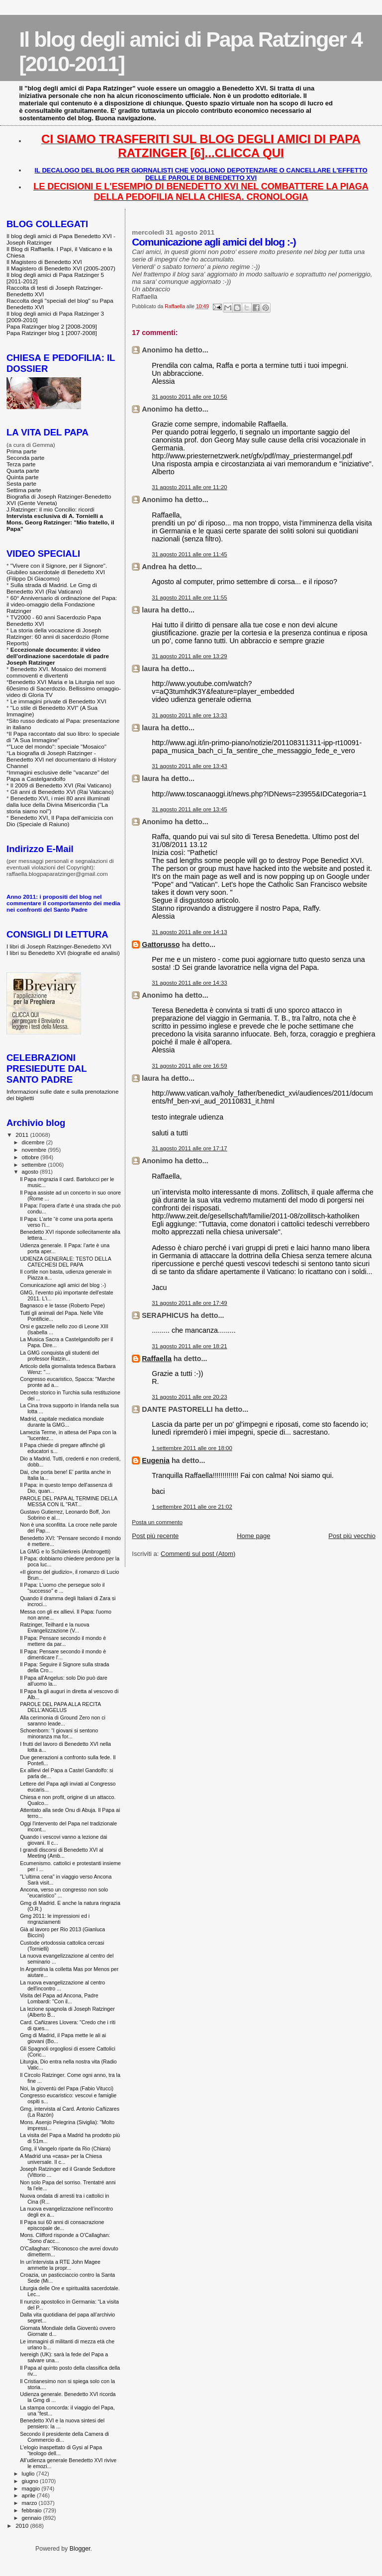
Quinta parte (22, 477)
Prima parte (21, 451)
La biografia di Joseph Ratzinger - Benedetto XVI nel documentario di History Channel (61, 759)
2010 (22, 2525)
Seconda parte (25, 457)
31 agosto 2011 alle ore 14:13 (189, 932)
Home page (253, 1536)
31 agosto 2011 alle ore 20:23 (189, 1397)
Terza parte (21, 464)
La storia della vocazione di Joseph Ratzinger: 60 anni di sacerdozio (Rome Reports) (57, 636)
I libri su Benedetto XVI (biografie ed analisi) (63, 952)
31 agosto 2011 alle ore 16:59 (189, 1066)
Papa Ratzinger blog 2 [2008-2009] (51, 326)
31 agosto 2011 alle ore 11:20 (189, 487)
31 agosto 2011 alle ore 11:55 (189, 598)
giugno (31, 2481)
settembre (35, 1165)
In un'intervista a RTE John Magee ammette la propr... (60, 2265)
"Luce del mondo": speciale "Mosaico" (57, 746)
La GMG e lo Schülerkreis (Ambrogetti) (65, 1551)
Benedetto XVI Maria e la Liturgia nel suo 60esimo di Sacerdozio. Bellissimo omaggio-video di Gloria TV (63, 688)
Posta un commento (157, 1522)
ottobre (31, 1157)
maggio (32, 2488)
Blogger (80, 2548)
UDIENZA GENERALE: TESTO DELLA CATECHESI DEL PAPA (65, 1262)
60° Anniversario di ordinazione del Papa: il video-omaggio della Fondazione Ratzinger (61, 604)
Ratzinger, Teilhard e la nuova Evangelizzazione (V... (54, 1627)
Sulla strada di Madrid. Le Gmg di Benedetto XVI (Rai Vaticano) (51, 588)
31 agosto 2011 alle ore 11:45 (189, 554)
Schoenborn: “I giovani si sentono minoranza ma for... (59, 1733)
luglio (29, 2474)
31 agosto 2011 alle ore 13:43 (189, 766)
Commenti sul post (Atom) (198, 1553)
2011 (22, 1134)
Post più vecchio (352, 1536)
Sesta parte (21, 483)
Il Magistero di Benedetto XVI (44, 261)
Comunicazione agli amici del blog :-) (63, 1285)
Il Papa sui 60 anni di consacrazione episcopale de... (62, 2225)
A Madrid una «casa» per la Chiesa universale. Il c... (61, 2159)
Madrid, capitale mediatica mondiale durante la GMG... (62, 1422)
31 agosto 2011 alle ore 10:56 (189, 397)
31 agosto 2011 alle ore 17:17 (189, 1148)
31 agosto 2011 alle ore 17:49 (189, 1303)
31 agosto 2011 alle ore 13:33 (189, 715)
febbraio (32, 2510)
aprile (29, 2495)
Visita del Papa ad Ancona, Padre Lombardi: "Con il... (59, 1998)
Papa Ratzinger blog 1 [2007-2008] (51, 333)
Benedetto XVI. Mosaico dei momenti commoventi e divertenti (56, 672)
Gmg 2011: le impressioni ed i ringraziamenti (55, 1919)
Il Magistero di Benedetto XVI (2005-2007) (60, 268)
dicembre (34, 1142)
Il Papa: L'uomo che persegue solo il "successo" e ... (62, 1588)
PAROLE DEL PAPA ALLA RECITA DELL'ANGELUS (60, 1707)
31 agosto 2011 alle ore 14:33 (189, 983)
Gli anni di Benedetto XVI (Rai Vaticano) (62, 791)
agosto (31, 1172)
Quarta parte (22, 470)
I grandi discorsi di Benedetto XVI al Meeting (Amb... (61, 1853)
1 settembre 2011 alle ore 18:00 (192, 1448)
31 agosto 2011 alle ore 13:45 (189, 809)
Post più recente (155, 1536)
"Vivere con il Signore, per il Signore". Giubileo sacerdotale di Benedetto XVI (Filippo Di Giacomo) (56, 572)
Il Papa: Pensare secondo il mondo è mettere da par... (63, 1641)
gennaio (32, 2518)
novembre (35, 1150)
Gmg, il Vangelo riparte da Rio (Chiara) (65, 2148)
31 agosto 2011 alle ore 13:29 (189, 656)
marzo (30, 2503)
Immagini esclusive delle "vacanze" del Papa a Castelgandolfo (57, 775)
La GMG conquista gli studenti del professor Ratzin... (59, 1356)
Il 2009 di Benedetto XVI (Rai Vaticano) (60, 785)
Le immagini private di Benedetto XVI (58, 701)
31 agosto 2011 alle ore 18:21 (189, 1346)
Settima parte (23, 490)
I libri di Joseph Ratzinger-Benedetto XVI (58, 946)
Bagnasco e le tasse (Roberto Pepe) (62, 1305)
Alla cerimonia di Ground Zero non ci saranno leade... (62, 1720)
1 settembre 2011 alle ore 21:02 (192, 1507)
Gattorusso (161, 944)
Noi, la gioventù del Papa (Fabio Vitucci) (66, 2088)
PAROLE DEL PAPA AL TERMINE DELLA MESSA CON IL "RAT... (68, 1501)
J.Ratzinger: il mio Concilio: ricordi (50, 509)
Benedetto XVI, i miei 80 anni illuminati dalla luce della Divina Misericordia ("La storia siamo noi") (58, 804)
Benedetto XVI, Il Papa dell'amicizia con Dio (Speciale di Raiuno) (59, 820)
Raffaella (157, 1359)
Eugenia (156, 1460)
